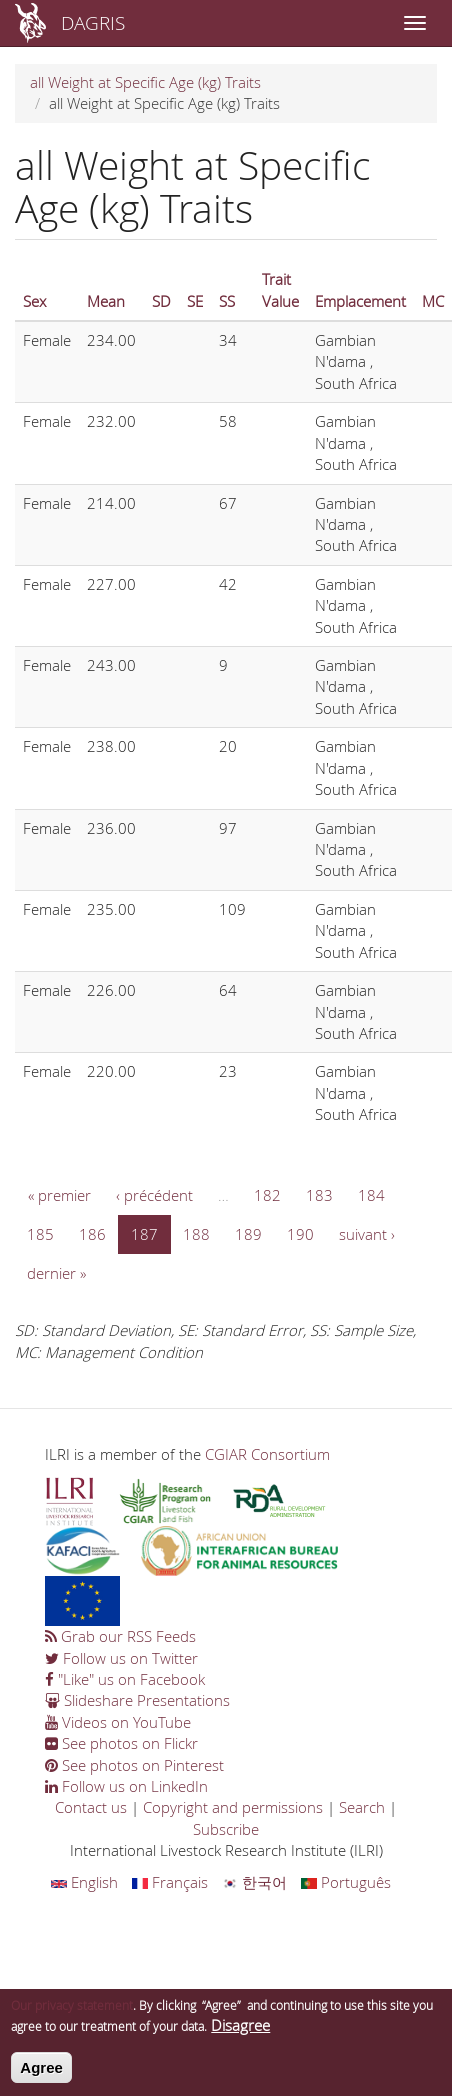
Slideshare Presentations (137, 1700)
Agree (41, 2075)
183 (319, 1195)
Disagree (240, 2033)
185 (40, 1234)
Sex (34, 301)
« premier (59, 1195)
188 (196, 1234)
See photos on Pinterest (134, 1765)
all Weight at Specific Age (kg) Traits (145, 82)
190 (300, 1234)
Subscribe (226, 1829)
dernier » (56, 1273)
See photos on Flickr (121, 1743)
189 (248, 1234)
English (84, 1882)
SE (195, 301)
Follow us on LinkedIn (126, 1786)
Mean (106, 301)
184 (371, 1195)
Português (346, 1882)
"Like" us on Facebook (125, 1679)
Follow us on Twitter (121, 1658)
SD (161, 301)
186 (92, 1234)
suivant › (367, 1234)
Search (362, 1807)
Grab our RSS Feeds (120, 1636)
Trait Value (280, 289)
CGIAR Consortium (267, 1454)
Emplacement (360, 301)
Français (170, 1882)
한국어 (254, 1882)
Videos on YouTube (118, 1722)
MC (433, 301)
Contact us (91, 1807)
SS (227, 301)
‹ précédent (154, 1195)
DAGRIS (93, 22)
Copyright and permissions (233, 1807)
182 (267, 1195)
